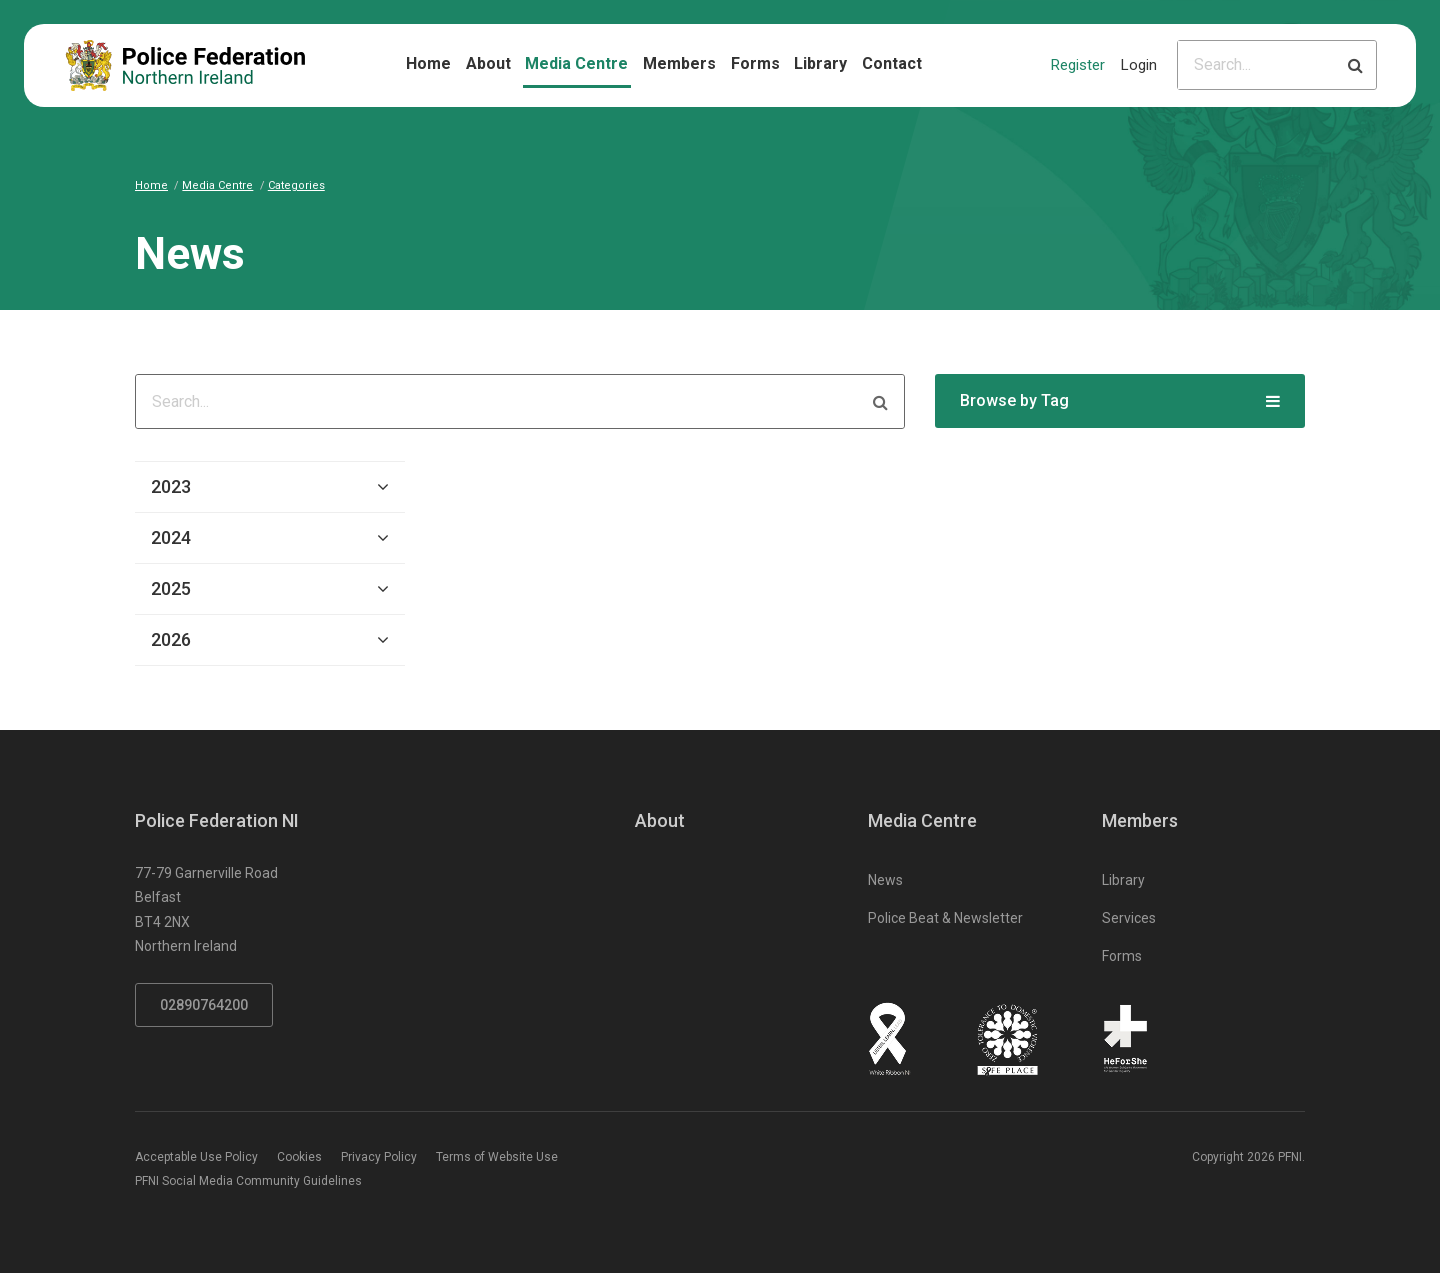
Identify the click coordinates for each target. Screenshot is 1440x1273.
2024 (171, 537)
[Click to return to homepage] (185, 65)
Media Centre (576, 63)
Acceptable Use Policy (196, 1157)
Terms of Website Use (497, 1157)
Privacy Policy (379, 1157)
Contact (892, 63)
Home (428, 63)
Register (1078, 65)
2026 (171, 639)
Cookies (299, 1157)
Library (820, 63)
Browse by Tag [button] (1014, 400)
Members (679, 63)
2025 (171, 588)
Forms (755, 63)
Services (1129, 918)
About (488, 63)
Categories (296, 185)
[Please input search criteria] (1256, 65)
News (885, 880)
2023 (171, 486)
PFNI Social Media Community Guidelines (248, 1181)
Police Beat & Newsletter (945, 918)
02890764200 (204, 1005)
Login (1139, 65)
